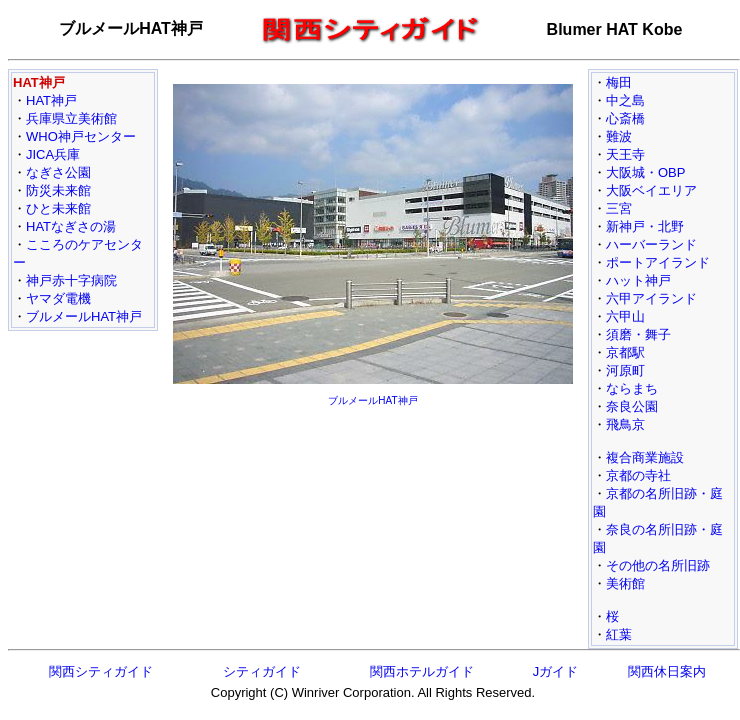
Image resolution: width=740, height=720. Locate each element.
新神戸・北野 (645, 226)
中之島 (625, 100)
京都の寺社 (638, 475)
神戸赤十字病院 (71, 280)
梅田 (619, 82)
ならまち (632, 388)
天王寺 (625, 154)
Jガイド (556, 671)
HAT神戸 (51, 100)
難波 (619, 136)
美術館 (625, 583)
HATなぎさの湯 (71, 226)
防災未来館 (58, 190)
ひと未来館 (58, 208)
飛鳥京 (625, 424)
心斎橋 (625, 118)
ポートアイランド (658, 262)
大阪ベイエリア (651, 190)
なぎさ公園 (58, 172)
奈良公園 (632, 406)
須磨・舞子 (638, 334)
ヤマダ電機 (58, 298)
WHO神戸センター (81, 136)
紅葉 (619, 634)
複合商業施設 (645, 457)
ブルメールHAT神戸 (84, 316)
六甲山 (625, 316)
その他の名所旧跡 (658, 565)
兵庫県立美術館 (71, 118)
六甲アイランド (651, 298)
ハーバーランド (651, 244)
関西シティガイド (101, 671)
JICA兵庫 (53, 154)
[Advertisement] (373, 491)
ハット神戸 (638, 280)
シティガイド (262, 671)
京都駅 (625, 352)
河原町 (625, 370)
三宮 (619, 208)
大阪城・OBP (645, 172)
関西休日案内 (667, 671)
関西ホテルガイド (422, 671)
